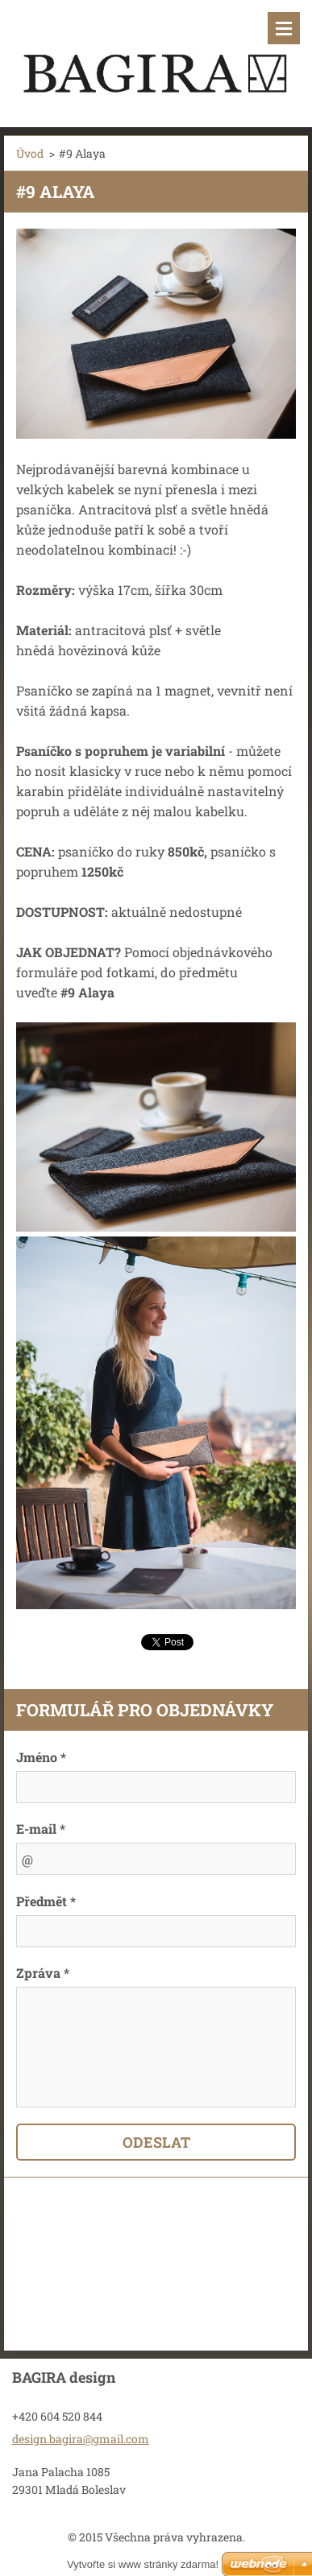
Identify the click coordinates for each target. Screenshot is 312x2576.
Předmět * (46, 1901)
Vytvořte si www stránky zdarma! (142, 2564)
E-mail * (40, 1828)
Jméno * (41, 1756)
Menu (284, 28)
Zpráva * (42, 1972)
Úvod (30, 153)
